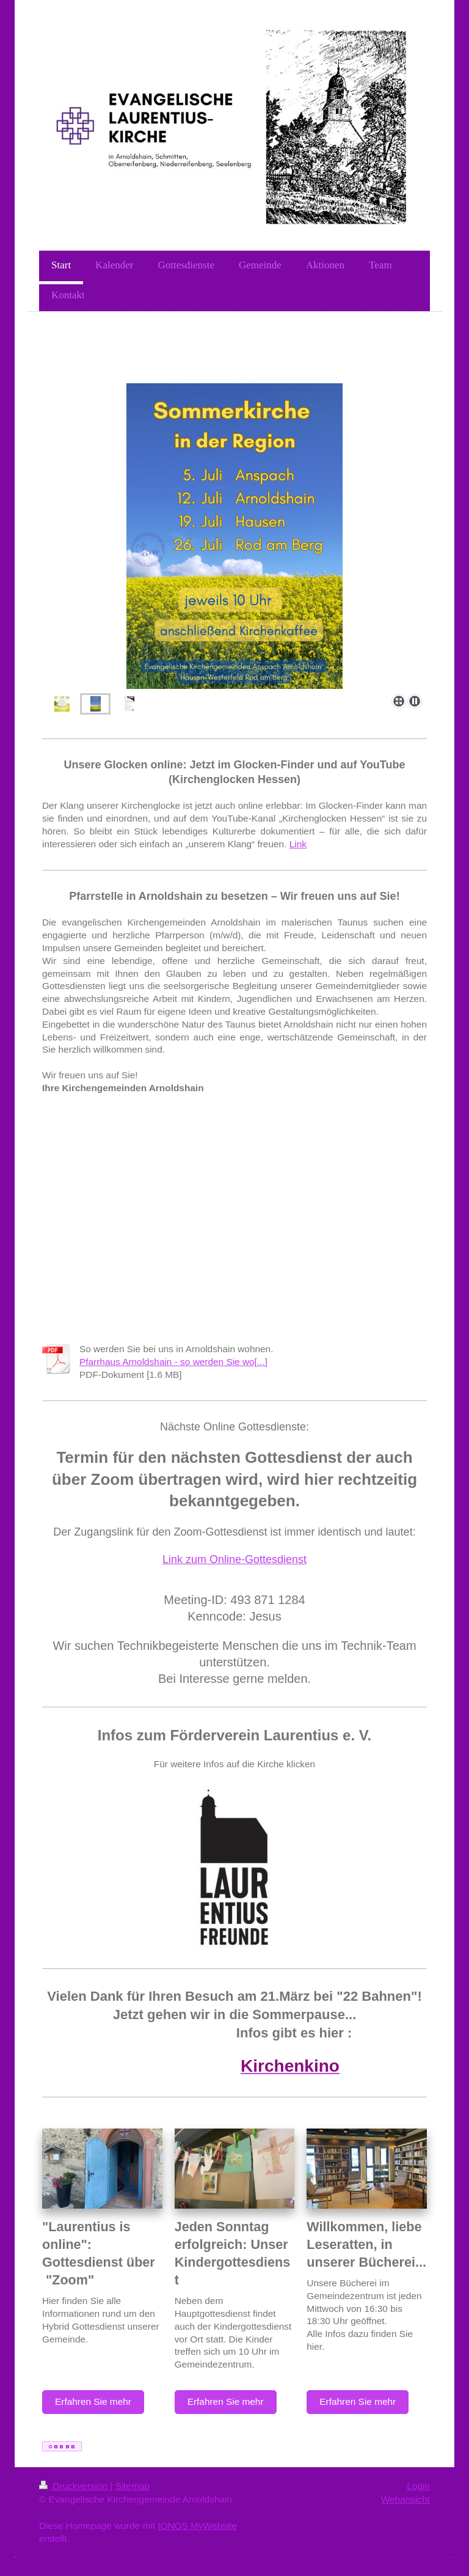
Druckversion (74, 2486)
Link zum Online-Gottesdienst (234, 1559)
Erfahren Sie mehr (93, 2401)
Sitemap (132, 2486)
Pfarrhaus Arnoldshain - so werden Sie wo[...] (173, 1361)
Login (418, 2486)
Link (298, 844)
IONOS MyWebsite (197, 2525)
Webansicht (405, 2499)
